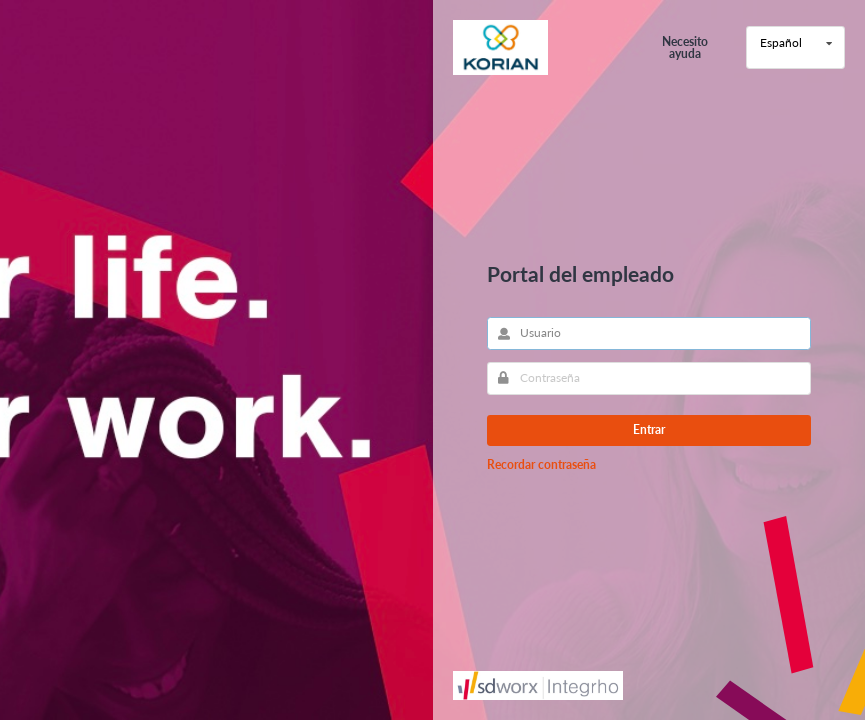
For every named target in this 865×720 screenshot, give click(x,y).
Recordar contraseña (541, 464)
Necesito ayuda (685, 47)
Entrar (649, 429)
